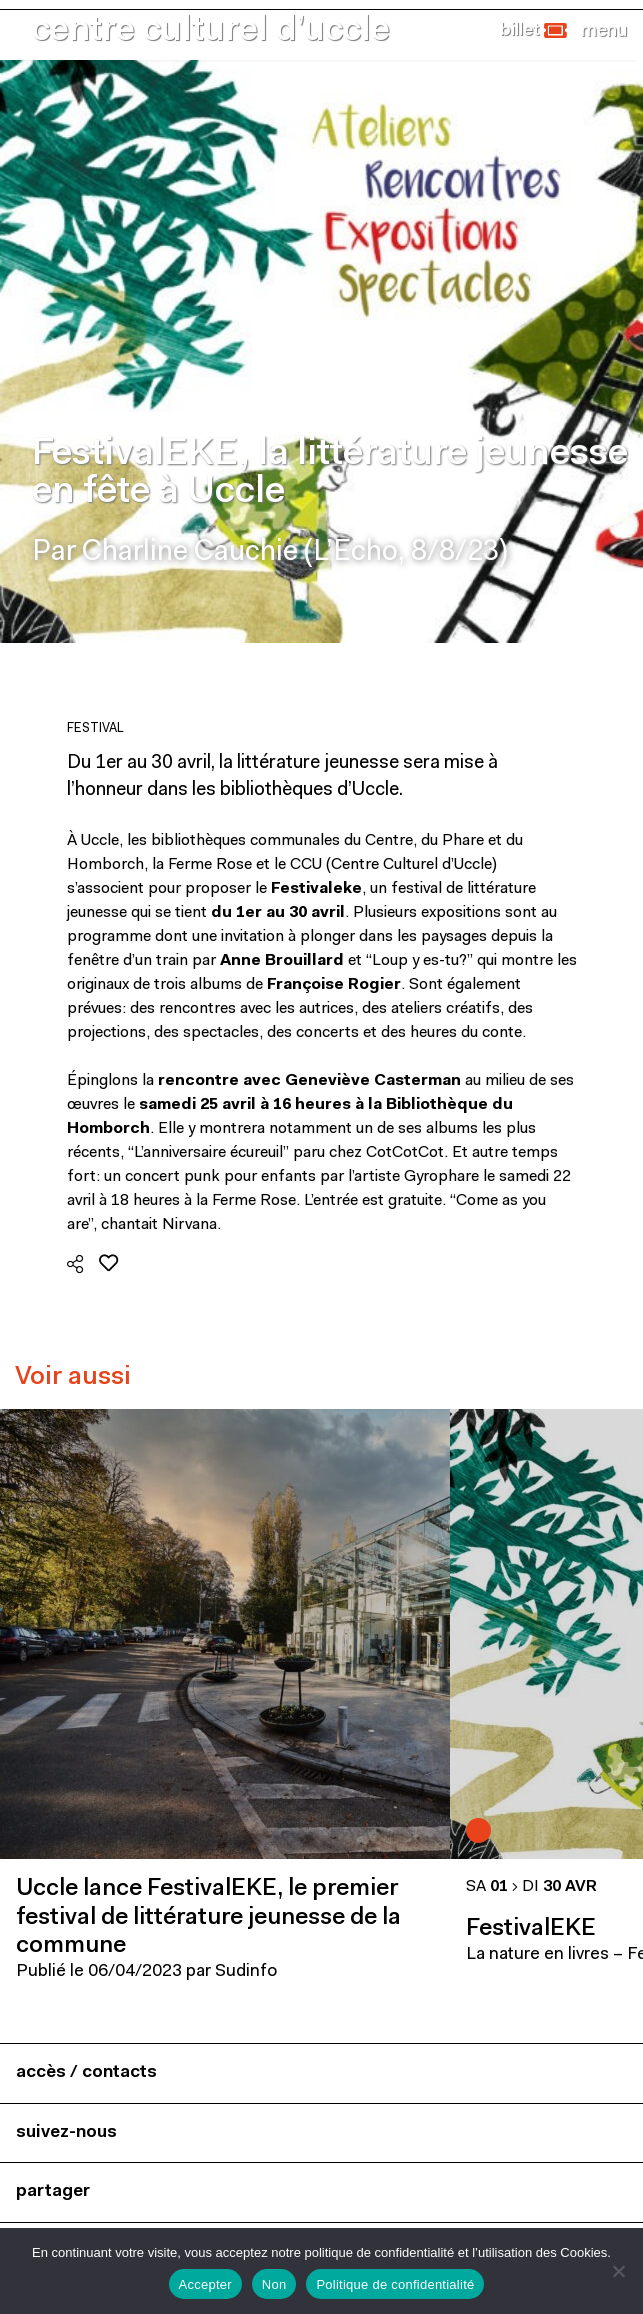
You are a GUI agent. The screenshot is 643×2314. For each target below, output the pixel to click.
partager (53, 2191)
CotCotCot (405, 1153)
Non (274, 2284)
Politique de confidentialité (395, 2284)
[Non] (618, 2271)
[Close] (604, 31)
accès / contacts (86, 2072)
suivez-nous (66, 2132)
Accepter (205, 2284)
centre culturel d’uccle (211, 31)
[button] (533, 31)
